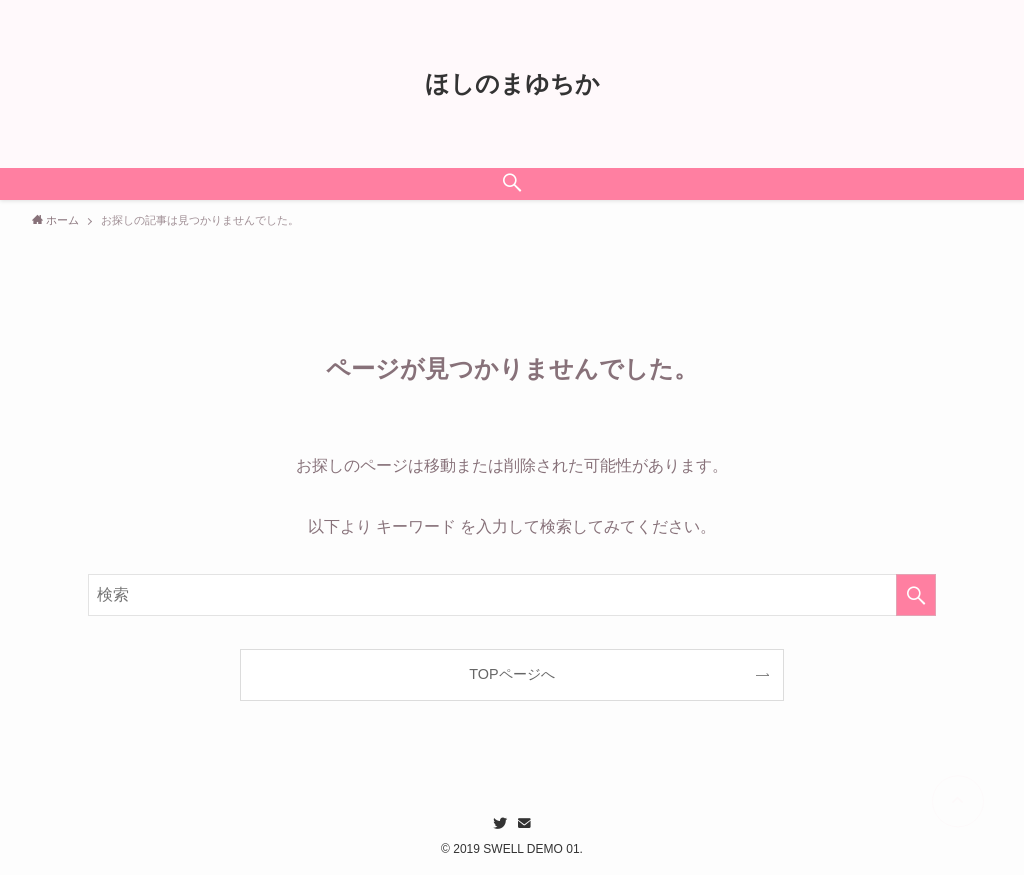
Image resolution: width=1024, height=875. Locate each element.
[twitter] (500, 823)
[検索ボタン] (512, 184)
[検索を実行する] (916, 595)
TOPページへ (511, 674)
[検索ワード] (512, 595)
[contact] (524, 823)
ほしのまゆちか (512, 84)
